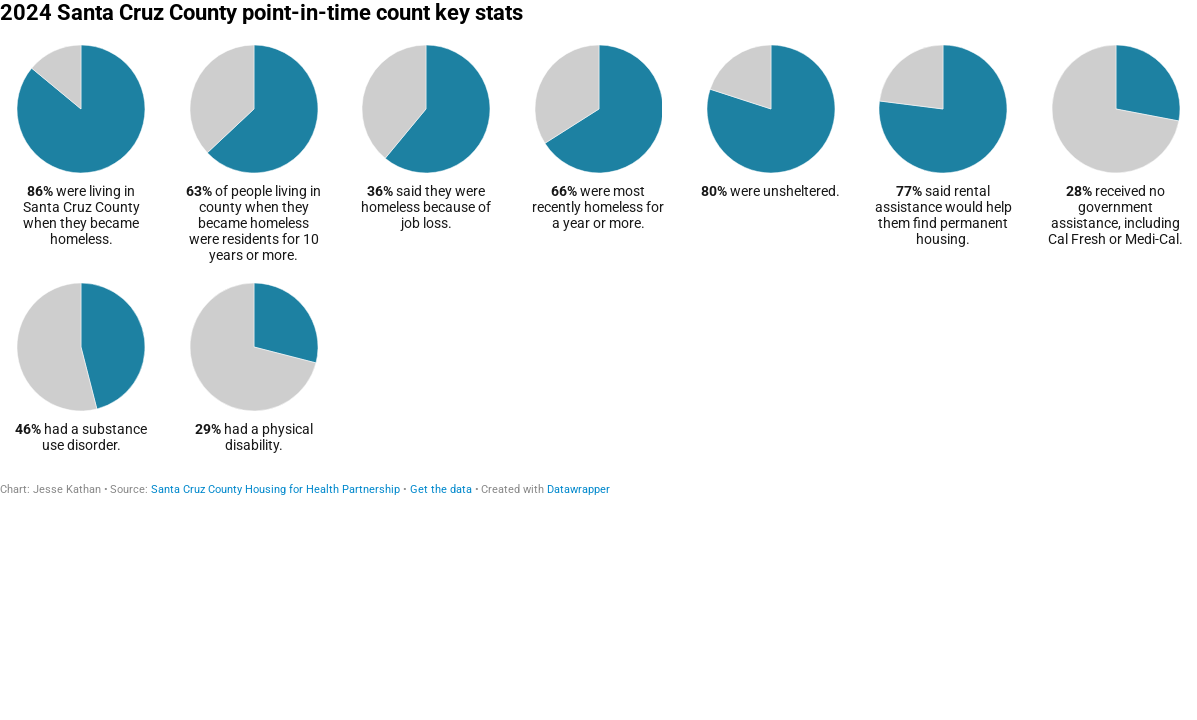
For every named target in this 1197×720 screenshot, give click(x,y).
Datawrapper (578, 489)
